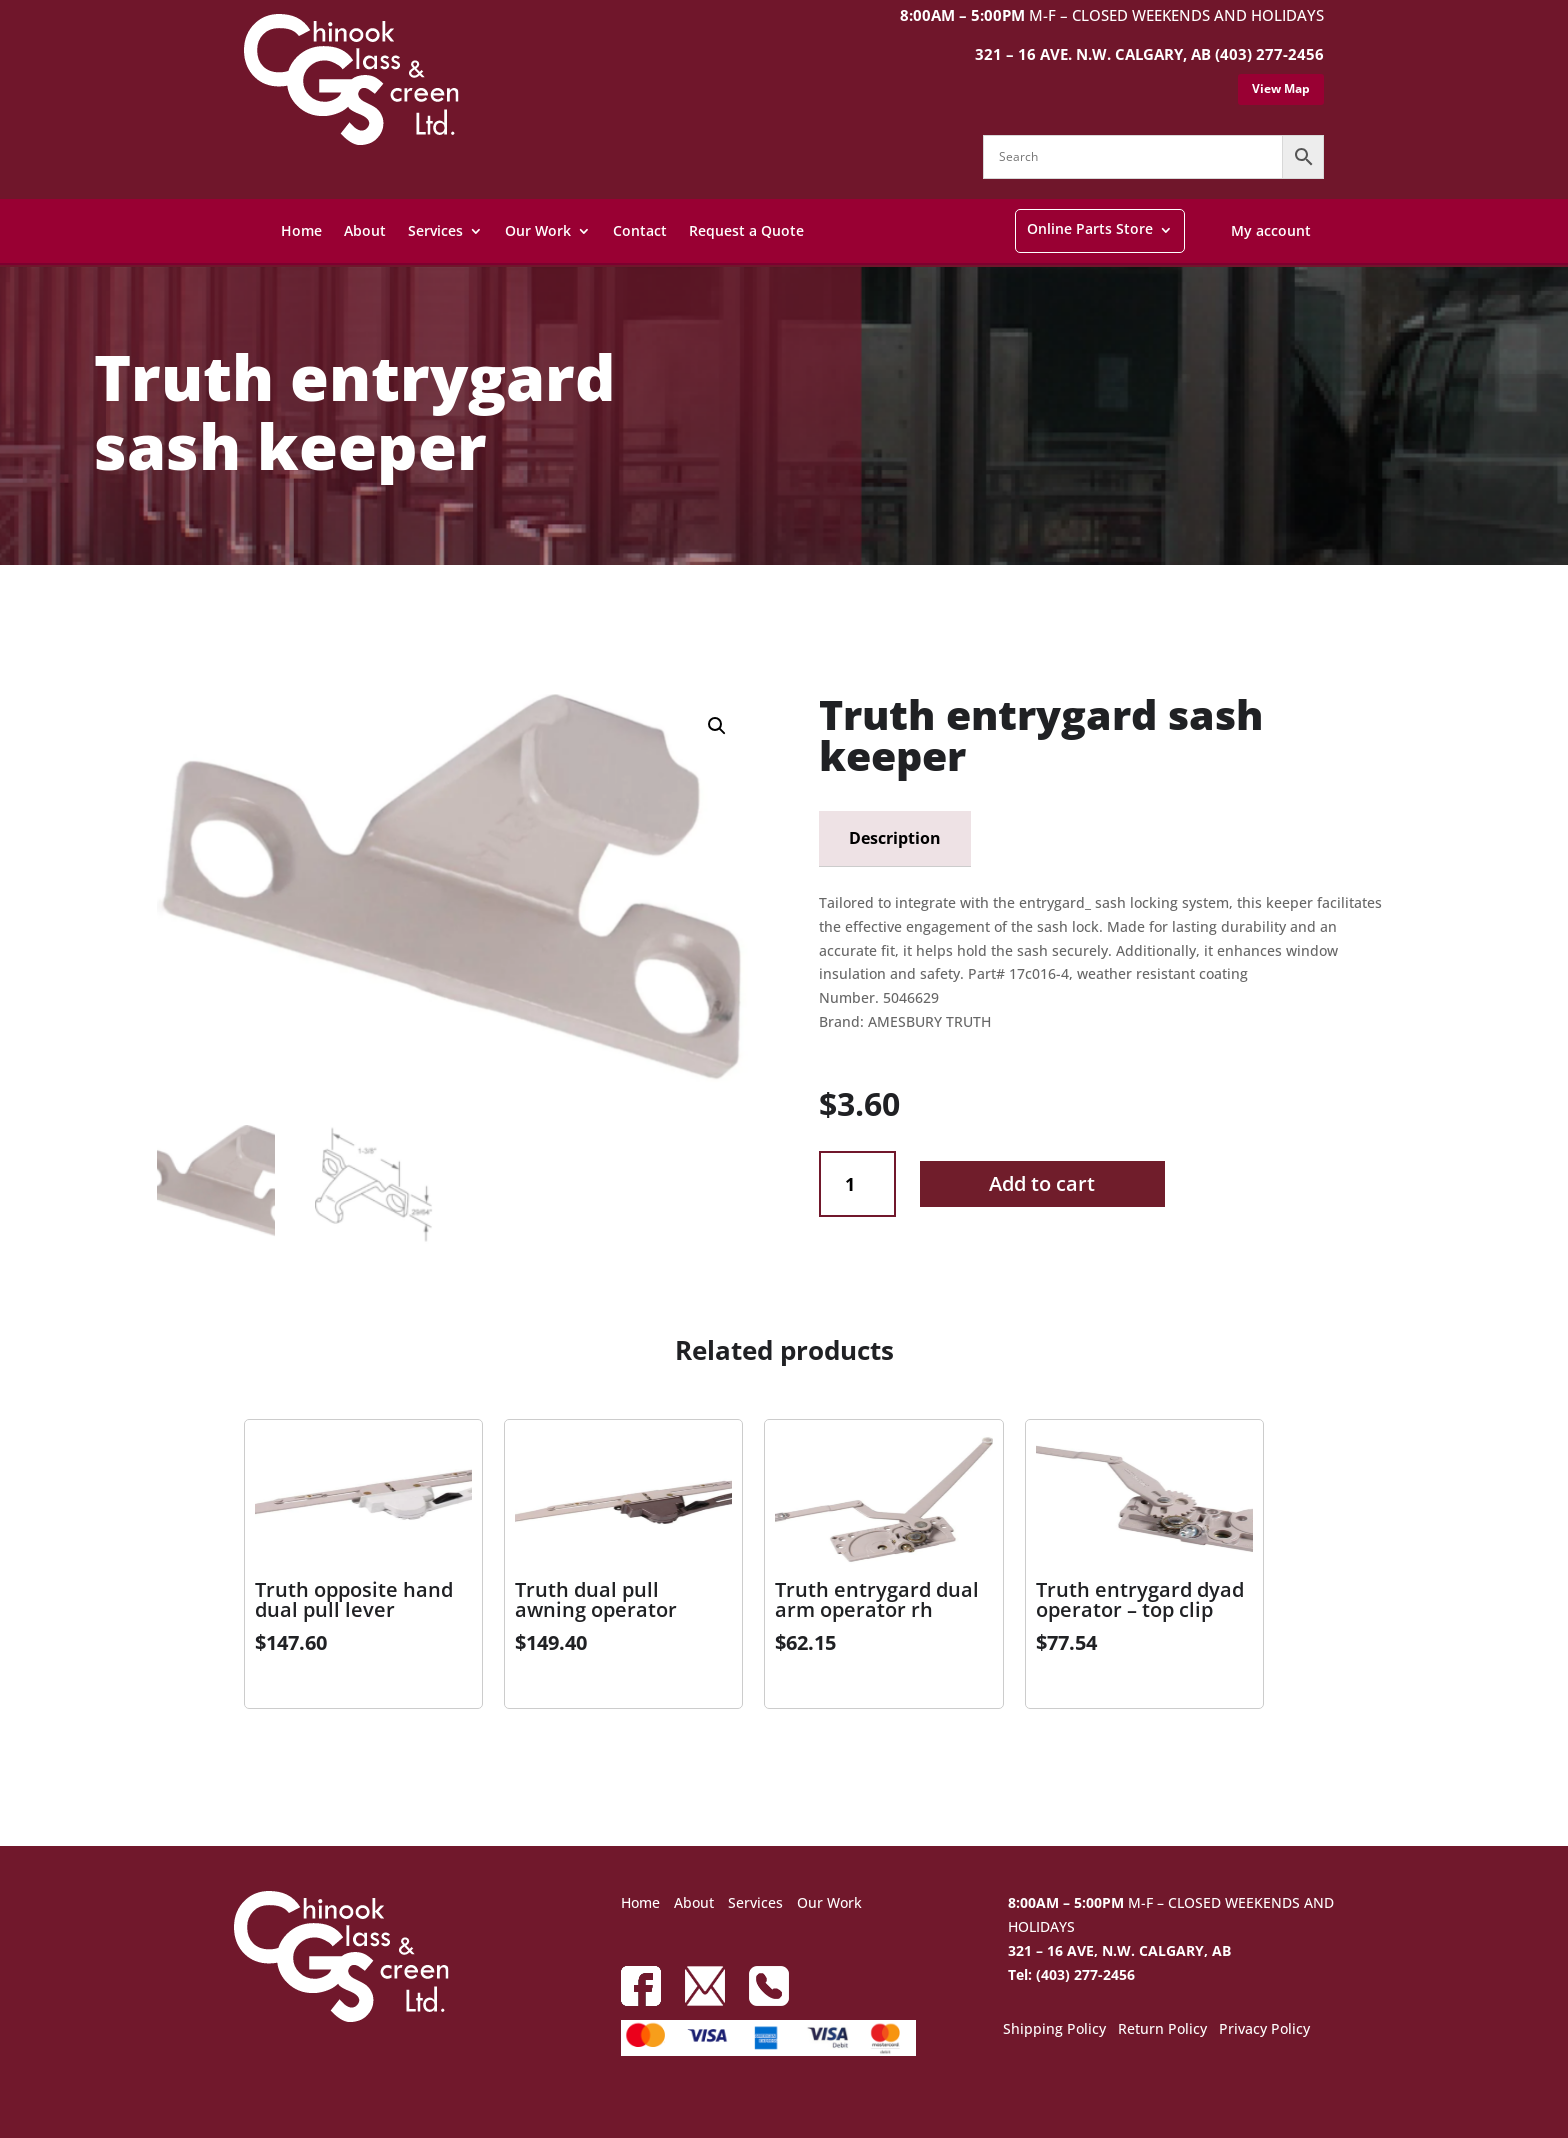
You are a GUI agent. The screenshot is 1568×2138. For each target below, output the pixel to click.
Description (895, 838)
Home (301, 230)
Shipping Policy (1054, 2030)
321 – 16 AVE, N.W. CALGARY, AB (1119, 1950)
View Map (1281, 88)
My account (1271, 230)
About (365, 230)
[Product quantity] (857, 1184)
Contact (640, 230)
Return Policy (1162, 2030)
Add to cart (1042, 1183)
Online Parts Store (1090, 228)
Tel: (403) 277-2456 (1071, 1974)
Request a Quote (746, 230)
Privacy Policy (1264, 2030)
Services (435, 230)
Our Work (538, 230)
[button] (717, 726)
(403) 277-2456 (1269, 54)
